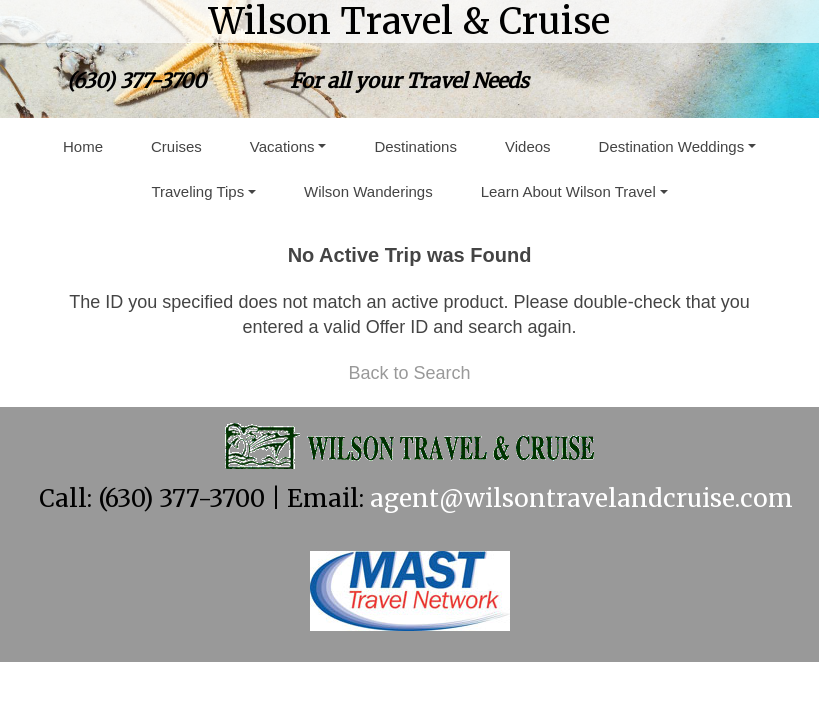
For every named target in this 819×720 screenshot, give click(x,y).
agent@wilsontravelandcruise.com (581, 498)
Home (83, 146)
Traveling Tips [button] (197, 191)
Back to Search (409, 373)
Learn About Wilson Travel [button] (568, 191)
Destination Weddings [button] (672, 146)
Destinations (415, 146)
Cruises (176, 146)
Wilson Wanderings (368, 191)
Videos (528, 146)
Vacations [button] (282, 146)
